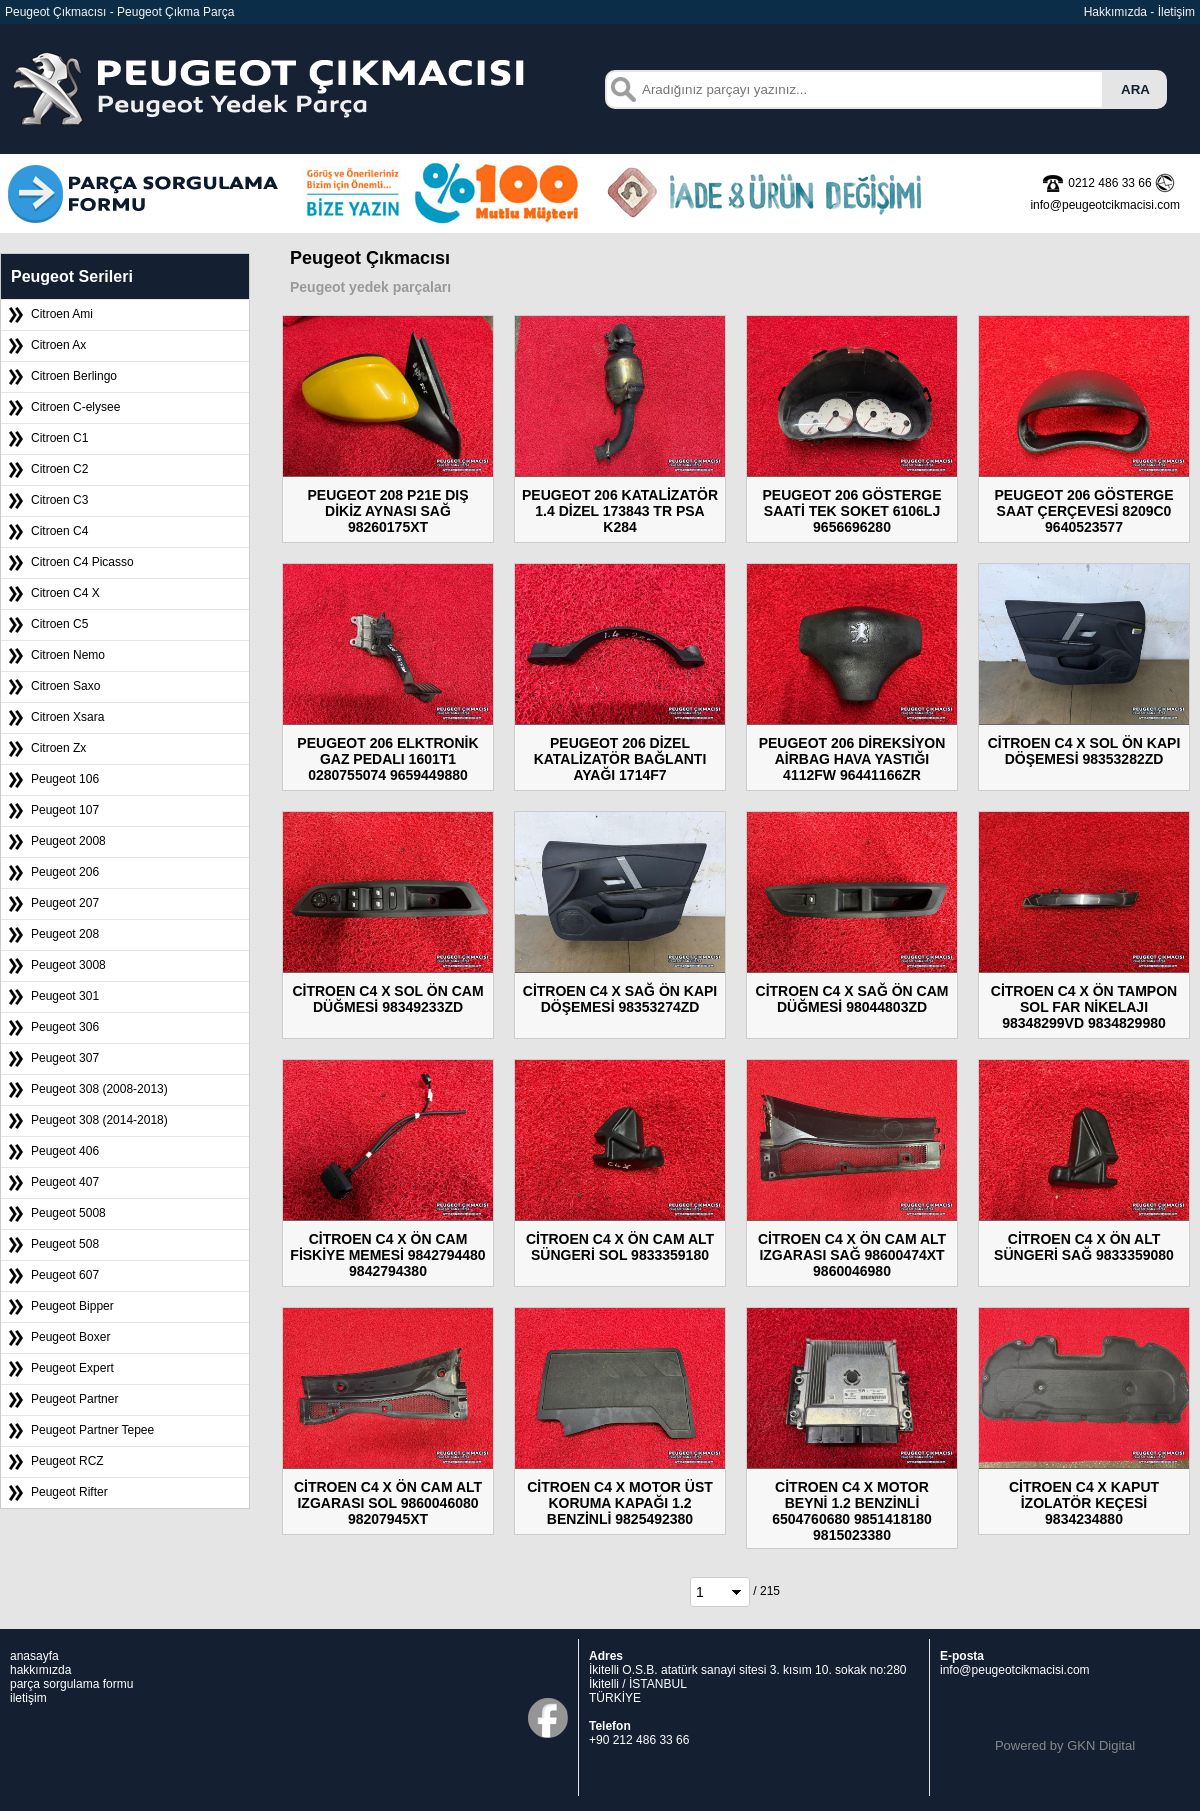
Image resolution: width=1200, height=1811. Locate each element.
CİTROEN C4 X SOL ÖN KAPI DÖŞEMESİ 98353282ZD (1084, 751)
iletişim (28, 1698)
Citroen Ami (62, 314)
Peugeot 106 (65, 779)
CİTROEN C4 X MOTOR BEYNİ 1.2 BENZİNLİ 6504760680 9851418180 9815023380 (852, 1511)
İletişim (1176, 12)
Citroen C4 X (65, 593)
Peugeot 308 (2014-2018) (99, 1120)
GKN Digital (1101, 1745)
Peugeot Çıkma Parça (175, 12)
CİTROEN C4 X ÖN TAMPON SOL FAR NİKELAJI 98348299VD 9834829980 (1084, 1007)
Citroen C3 (59, 500)
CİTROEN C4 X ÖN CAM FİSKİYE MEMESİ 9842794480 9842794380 (387, 1255)
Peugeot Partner (74, 1399)
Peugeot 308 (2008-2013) (99, 1089)
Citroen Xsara (67, 717)
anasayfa (34, 1656)
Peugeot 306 (65, 1027)
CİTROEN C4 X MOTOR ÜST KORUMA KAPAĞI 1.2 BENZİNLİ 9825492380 (620, 1503)
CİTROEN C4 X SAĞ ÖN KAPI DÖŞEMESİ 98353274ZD (620, 999)
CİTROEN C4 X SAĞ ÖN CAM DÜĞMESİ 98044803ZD (852, 999)
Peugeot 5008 (68, 1213)
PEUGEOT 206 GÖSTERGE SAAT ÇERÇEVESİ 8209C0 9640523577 (1084, 511)
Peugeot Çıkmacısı (55, 12)
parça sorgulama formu (71, 1684)
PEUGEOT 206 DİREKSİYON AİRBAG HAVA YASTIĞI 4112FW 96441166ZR (852, 759)
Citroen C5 (59, 624)
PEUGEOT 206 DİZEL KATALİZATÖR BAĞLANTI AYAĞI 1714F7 (620, 759)
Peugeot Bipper (72, 1306)
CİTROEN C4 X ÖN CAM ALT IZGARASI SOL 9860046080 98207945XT (388, 1503)
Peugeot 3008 (68, 965)
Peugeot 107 (65, 810)
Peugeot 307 (65, 1058)
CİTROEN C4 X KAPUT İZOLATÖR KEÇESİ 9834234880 (1084, 1503)
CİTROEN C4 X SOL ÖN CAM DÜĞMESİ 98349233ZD (387, 999)
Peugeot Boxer (70, 1337)
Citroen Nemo (68, 655)
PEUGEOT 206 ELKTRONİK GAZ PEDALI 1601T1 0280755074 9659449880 (387, 759)
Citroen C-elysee (75, 407)
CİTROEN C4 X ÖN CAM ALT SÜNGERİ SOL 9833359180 (620, 1247)
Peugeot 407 (65, 1182)
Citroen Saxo (65, 686)
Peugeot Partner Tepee (92, 1430)
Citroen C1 (59, 438)
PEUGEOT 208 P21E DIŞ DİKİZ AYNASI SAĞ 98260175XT (387, 511)
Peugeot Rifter (69, 1492)
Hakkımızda (1115, 12)
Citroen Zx (58, 748)
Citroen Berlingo (74, 376)
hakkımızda (40, 1670)
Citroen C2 (59, 469)
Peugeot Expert (72, 1368)
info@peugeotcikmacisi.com (1015, 1670)
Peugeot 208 (65, 934)
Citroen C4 (59, 531)
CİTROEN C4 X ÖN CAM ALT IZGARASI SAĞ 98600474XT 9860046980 (852, 1255)
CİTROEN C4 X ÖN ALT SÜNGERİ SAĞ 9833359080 (1084, 1247)
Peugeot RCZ (67, 1461)
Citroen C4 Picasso (82, 562)
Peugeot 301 (65, 996)
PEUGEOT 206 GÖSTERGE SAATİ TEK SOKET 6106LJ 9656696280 (852, 511)
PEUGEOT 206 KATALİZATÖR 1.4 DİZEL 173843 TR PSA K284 (620, 511)
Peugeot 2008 (68, 841)
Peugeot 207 (65, 903)
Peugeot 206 (65, 872)
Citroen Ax (58, 345)
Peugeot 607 (65, 1275)
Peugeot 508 (65, 1244)
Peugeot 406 (65, 1151)
